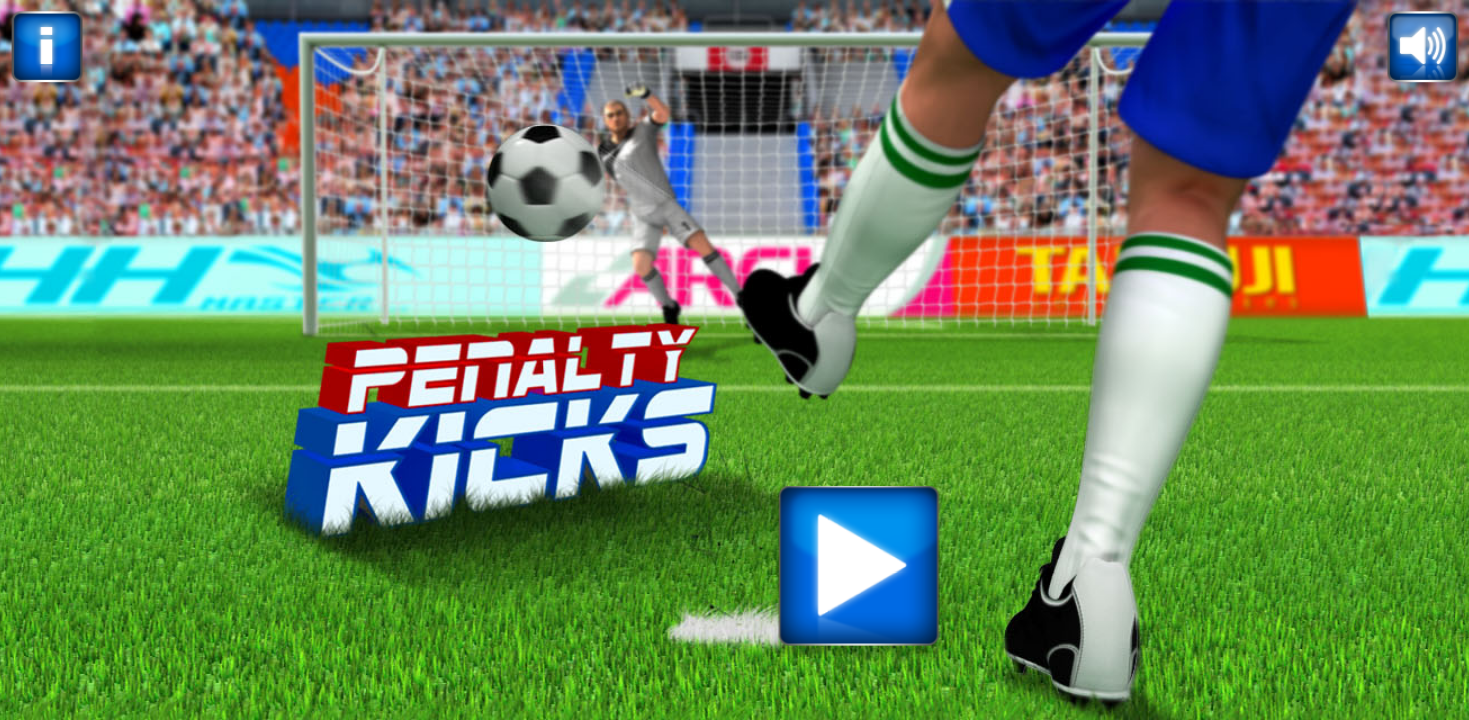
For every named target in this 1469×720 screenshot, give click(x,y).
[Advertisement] (735, 486)
